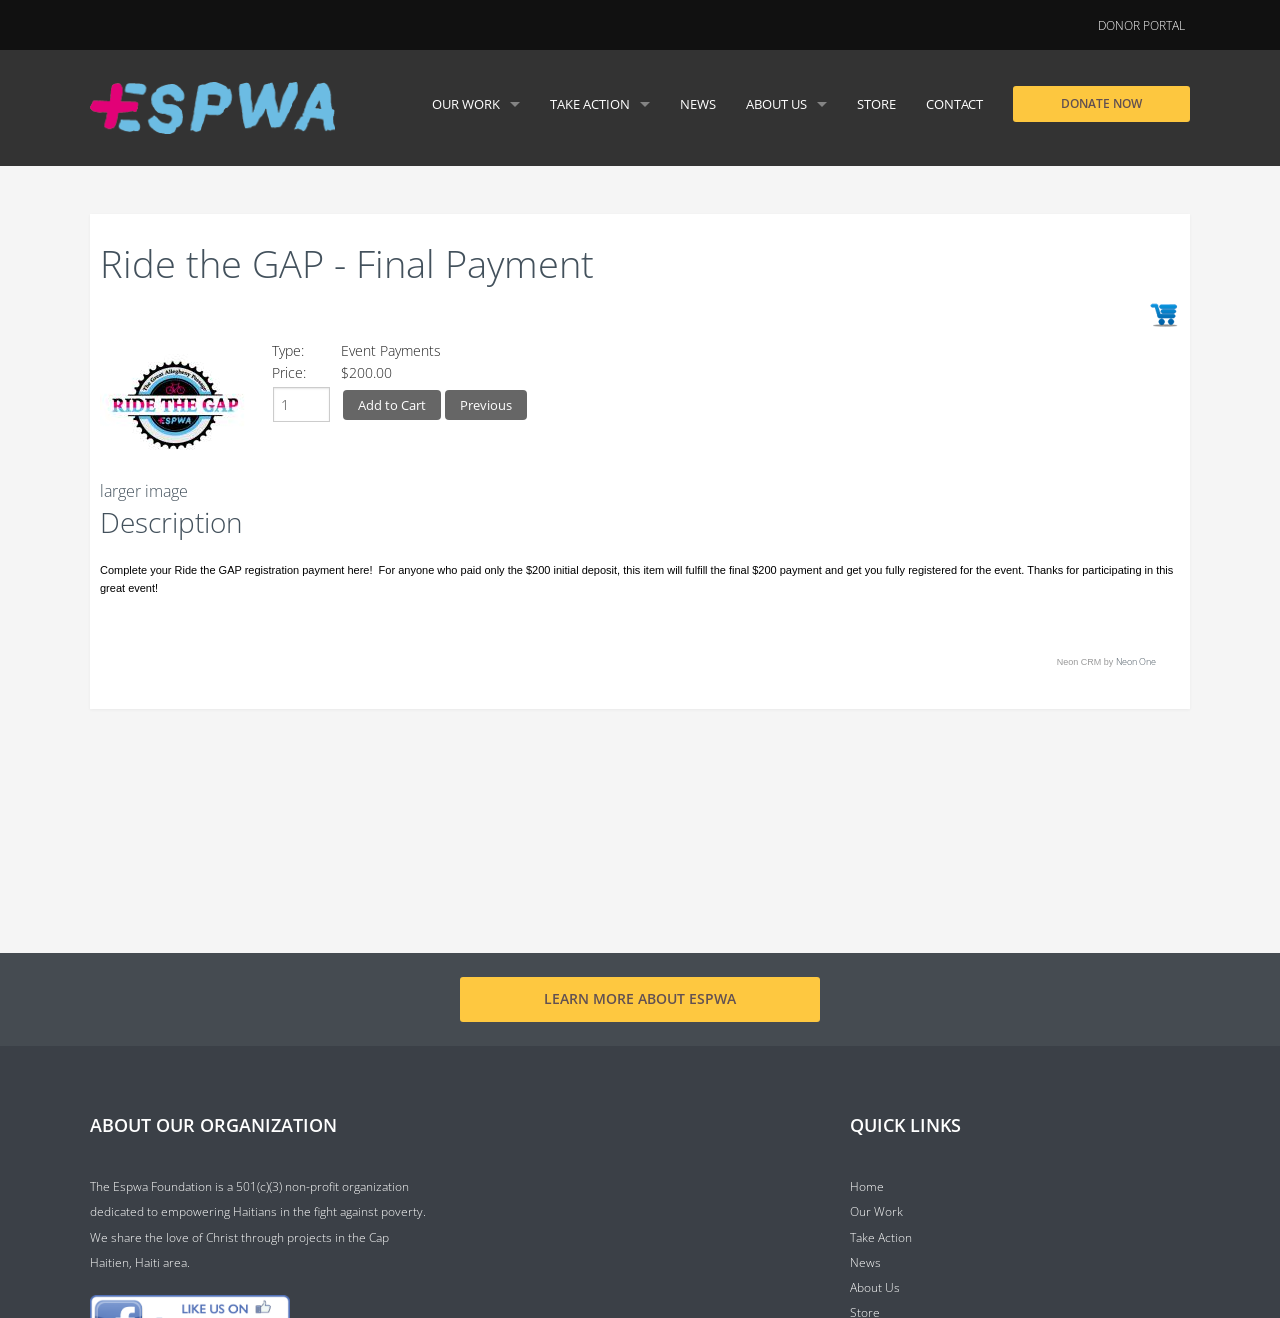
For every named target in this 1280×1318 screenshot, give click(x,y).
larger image (144, 491)
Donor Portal (1141, 25)
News (698, 104)
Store (876, 104)
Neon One (1136, 661)
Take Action (590, 104)
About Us (776, 104)
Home (867, 1186)
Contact (954, 104)
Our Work (466, 104)
